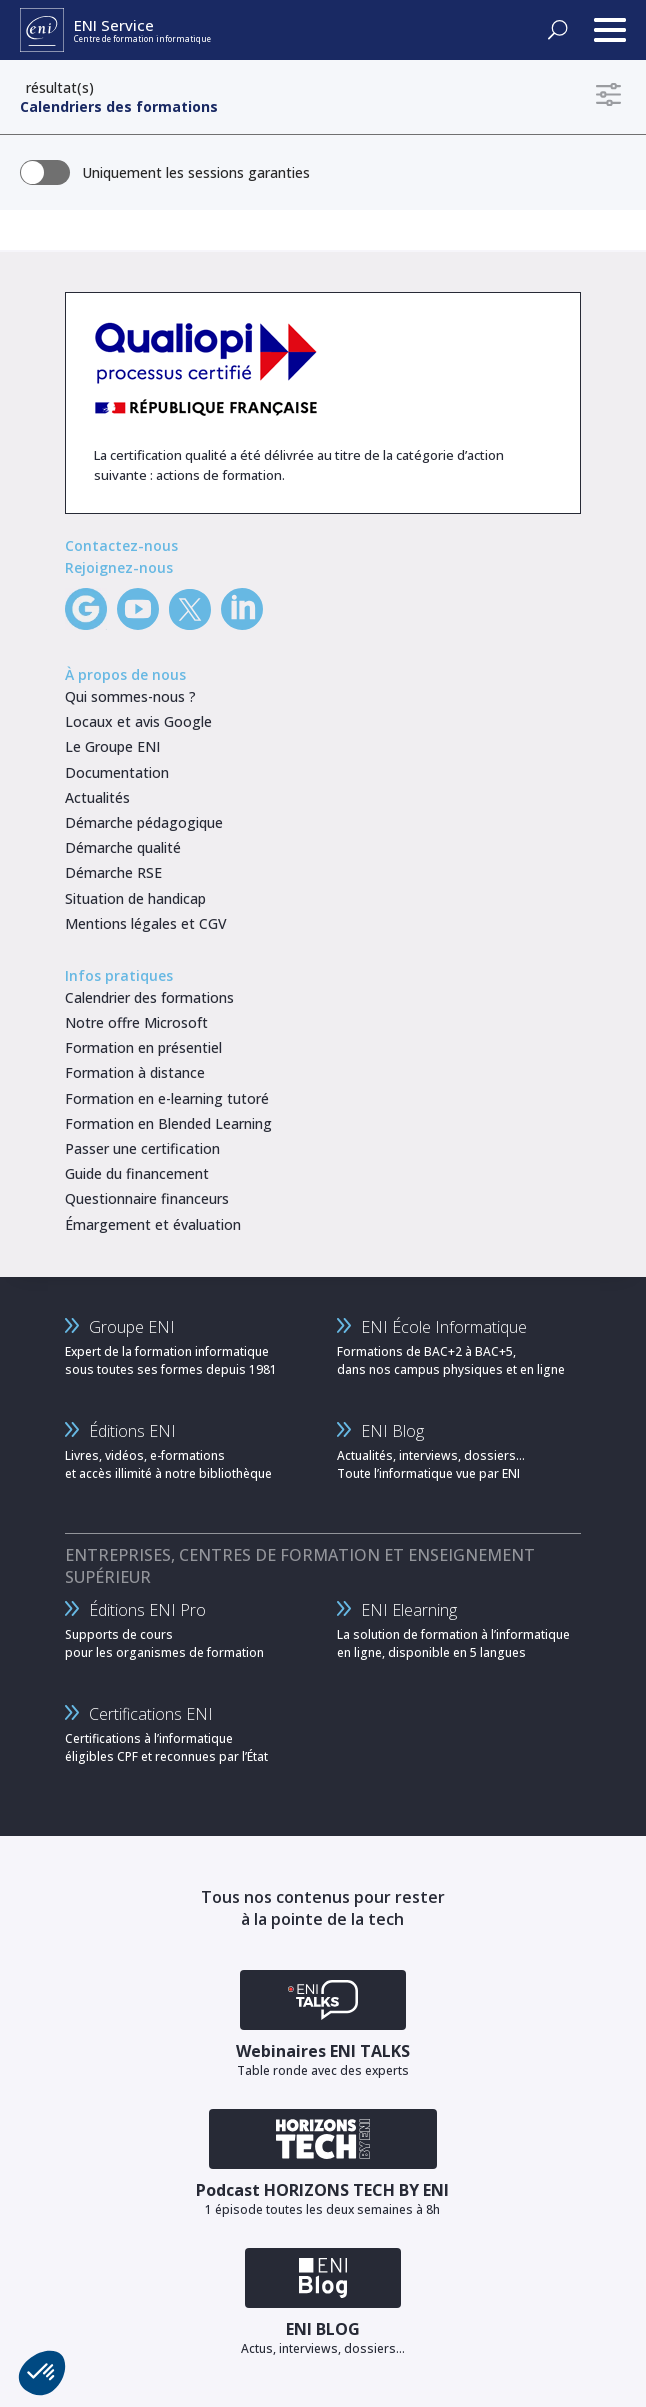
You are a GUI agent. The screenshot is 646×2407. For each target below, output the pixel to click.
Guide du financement (137, 1173)
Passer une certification (142, 1148)
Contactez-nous (121, 545)
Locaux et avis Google (138, 721)
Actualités (97, 797)
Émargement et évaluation (153, 1224)
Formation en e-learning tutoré (167, 1098)
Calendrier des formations (149, 997)
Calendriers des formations (119, 106)
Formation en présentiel (143, 1047)
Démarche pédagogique (144, 822)
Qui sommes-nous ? (130, 696)
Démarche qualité (123, 847)
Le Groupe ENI (112, 746)
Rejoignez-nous (119, 567)
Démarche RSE (113, 872)
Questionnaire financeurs (147, 1198)
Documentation (117, 772)
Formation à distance (135, 1072)
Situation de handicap (135, 898)
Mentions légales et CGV (146, 923)
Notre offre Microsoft (136, 1022)
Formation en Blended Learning (168, 1123)
